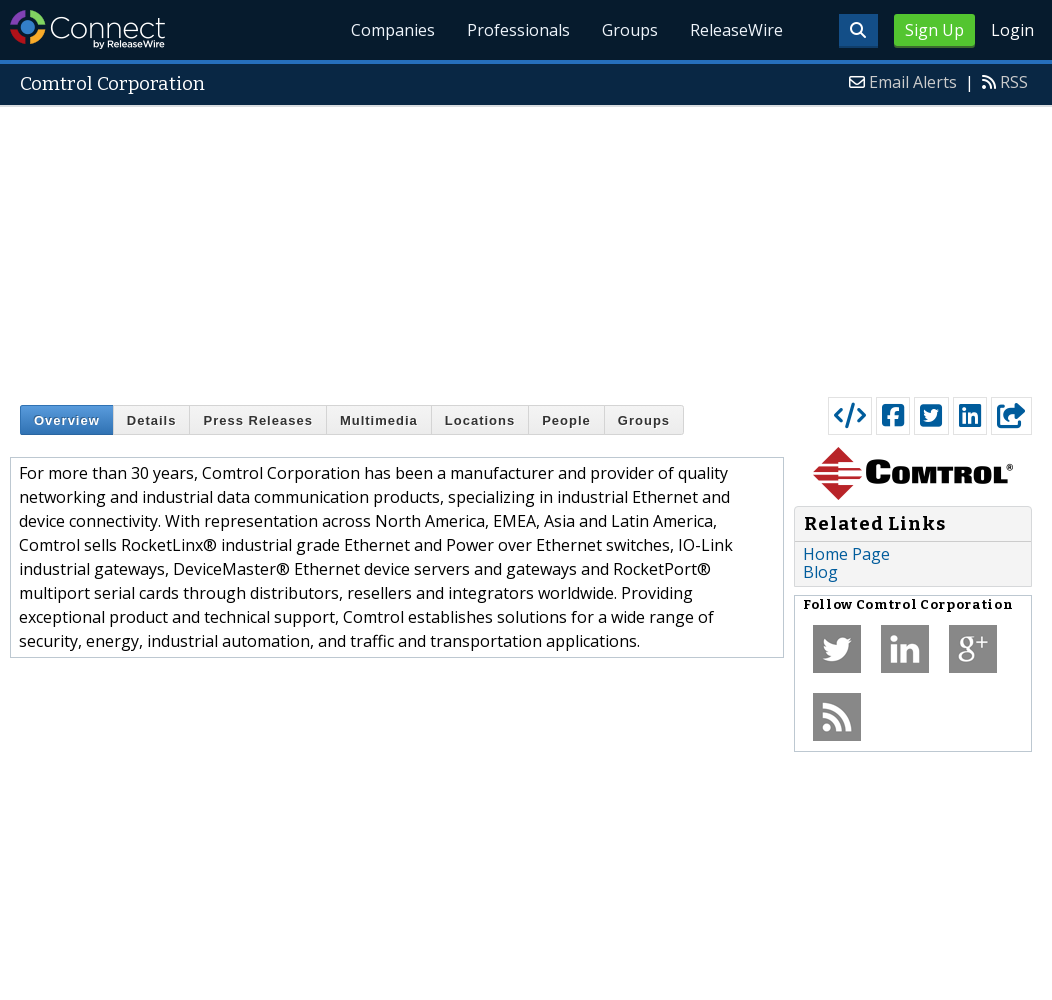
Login (1012, 30)
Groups (630, 30)
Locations (480, 420)
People (566, 420)
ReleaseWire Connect (87, 29)
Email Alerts (913, 82)
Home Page (846, 554)
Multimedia (379, 420)
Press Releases (257, 420)
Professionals (519, 30)
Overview (67, 420)
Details (152, 420)
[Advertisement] (526, 247)
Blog (820, 572)
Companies (394, 30)
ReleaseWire (736, 30)
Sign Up (934, 30)
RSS (1014, 82)
